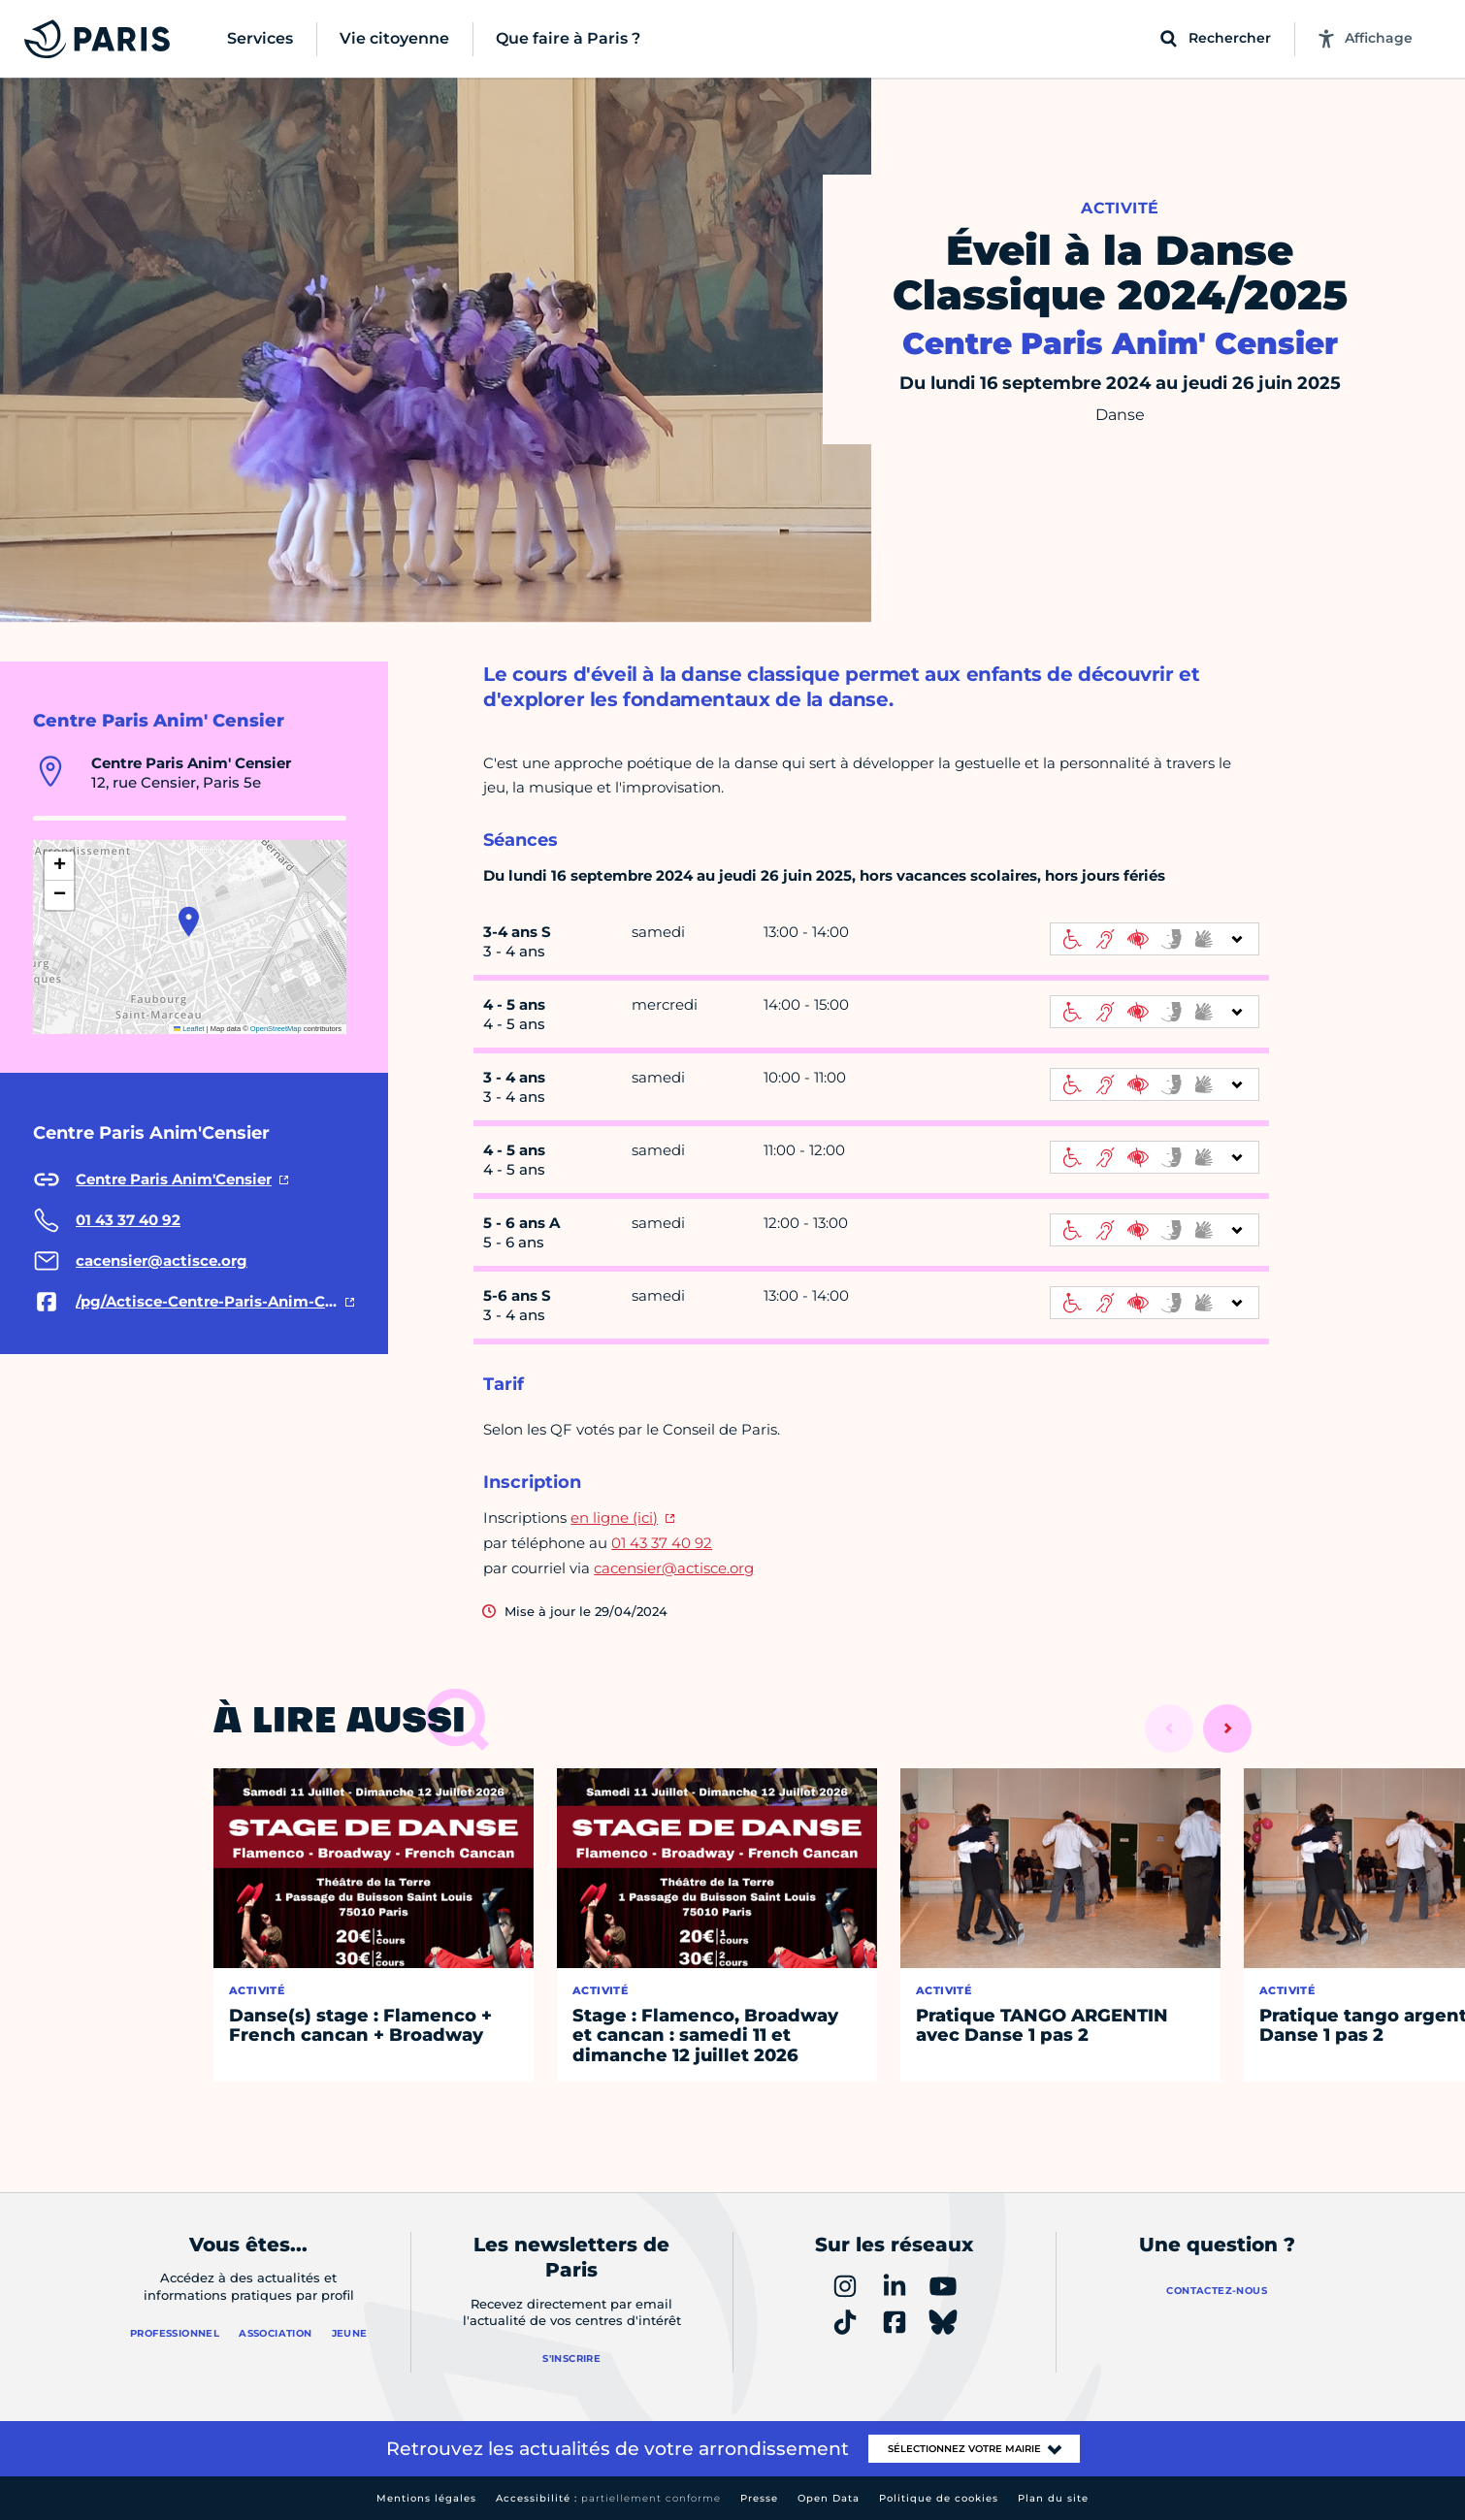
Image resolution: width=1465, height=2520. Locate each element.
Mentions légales (426, 2498)
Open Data (829, 2498)
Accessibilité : (608, 2498)
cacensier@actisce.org (674, 1568)
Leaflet (189, 1028)
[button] (189, 921)
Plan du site (1053, 2498)
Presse (759, 2498)
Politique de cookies (938, 2498)
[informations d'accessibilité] (1154, 938)
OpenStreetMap (276, 1028)
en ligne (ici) (614, 1517)
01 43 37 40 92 (661, 1543)
